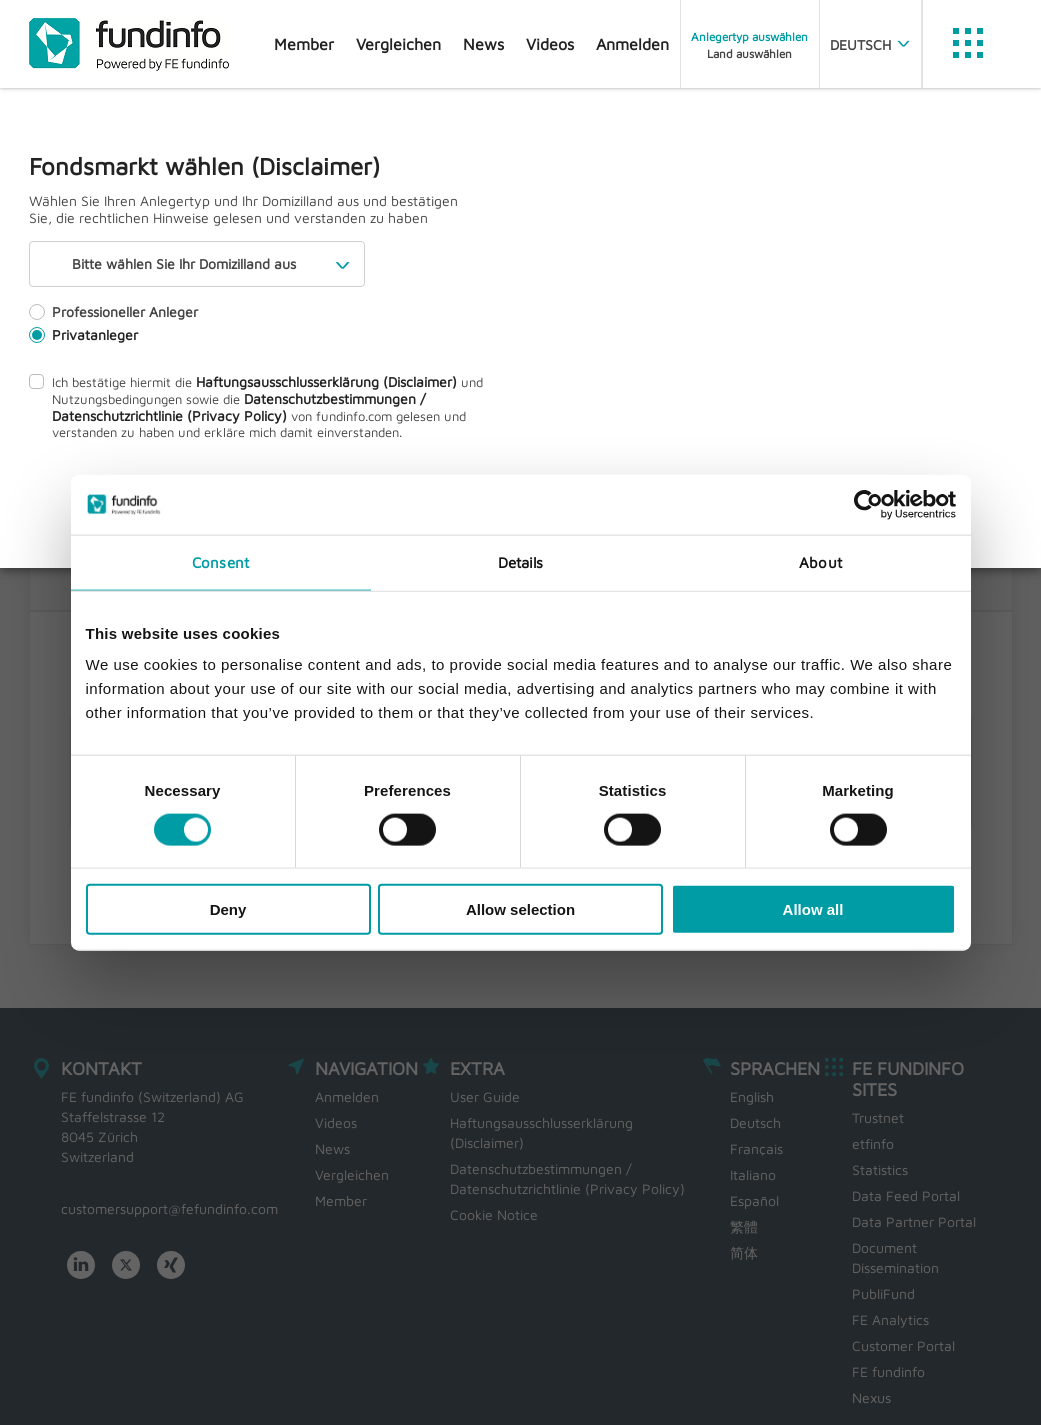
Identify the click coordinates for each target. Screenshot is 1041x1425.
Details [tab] (521, 561)
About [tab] (820, 561)
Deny (228, 909)
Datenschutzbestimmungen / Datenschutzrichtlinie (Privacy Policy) (239, 407)
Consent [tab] (220, 561)
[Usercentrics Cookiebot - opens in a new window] (868, 504)
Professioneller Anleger (113, 311)
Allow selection (520, 909)
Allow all (813, 909)
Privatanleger (83, 334)
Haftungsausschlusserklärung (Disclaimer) (326, 381)
